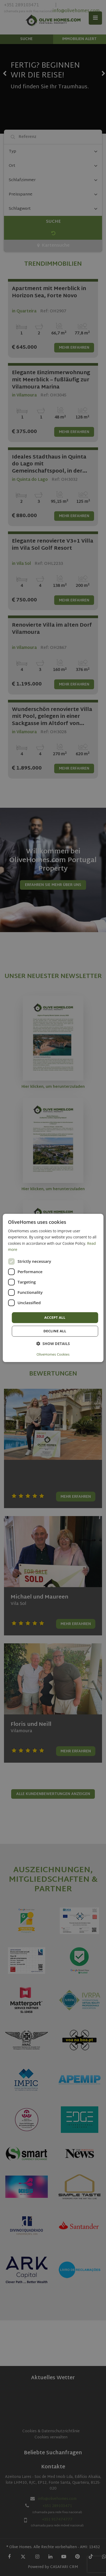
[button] (53, 1344)
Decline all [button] (54, 1331)
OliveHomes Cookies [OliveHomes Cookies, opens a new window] (52, 1354)
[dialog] (53, 1288)
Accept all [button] (55, 1317)
